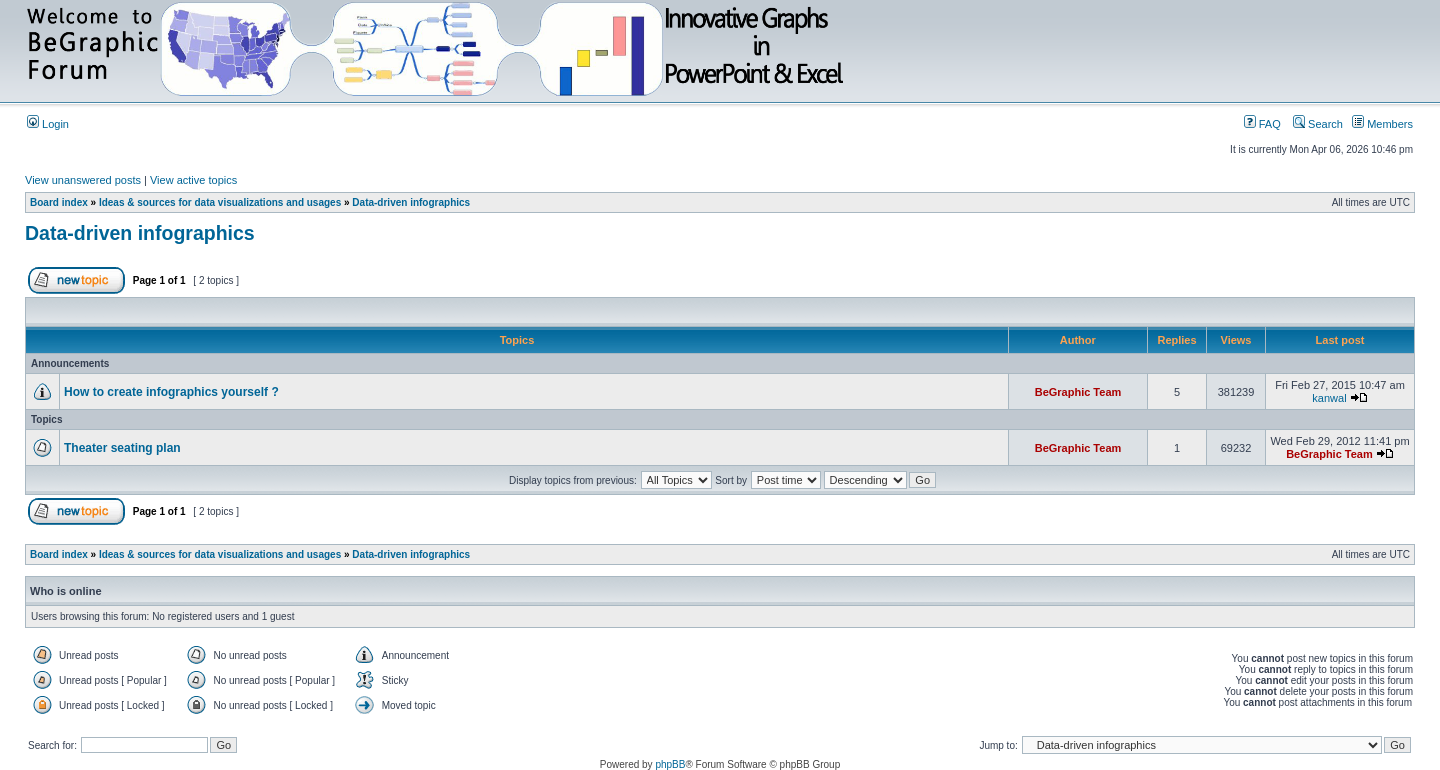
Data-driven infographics (411, 202)
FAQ (1262, 124)
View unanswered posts (83, 180)
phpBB (670, 764)
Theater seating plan (122, 448)
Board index (59, 202)
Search (1318, 124)
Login (48, 124)
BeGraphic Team (1078, 392)
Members (1382, 124)
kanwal (1329, 398)
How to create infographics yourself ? (171, 392)
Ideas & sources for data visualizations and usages (220, 202)
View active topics (193, 180)
